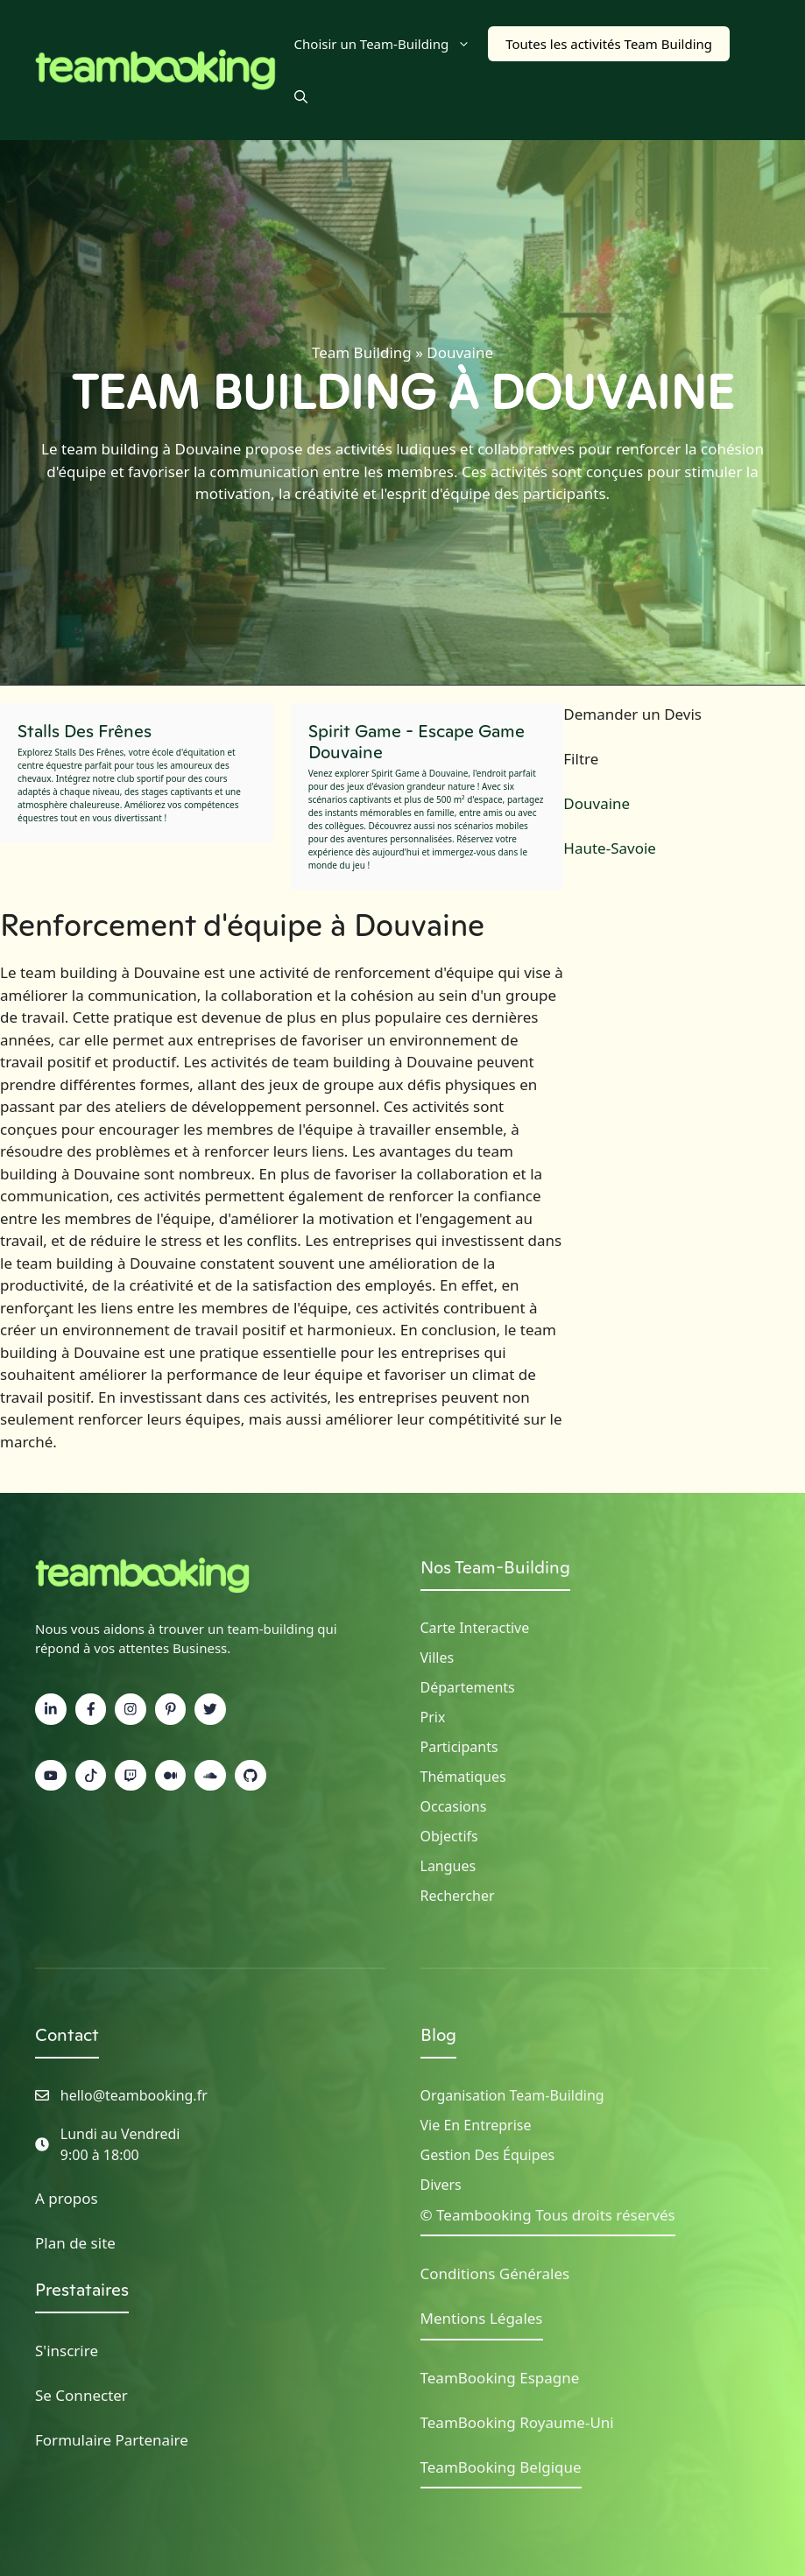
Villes (437, 1657)
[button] (301, 96)
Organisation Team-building (512, 2095)
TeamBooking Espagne (500, 2378)
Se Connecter (81, 2395)
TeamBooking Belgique (501, 2467)
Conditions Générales (495, 2273)
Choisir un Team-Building (391, 44)
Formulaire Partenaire (111, 2440)
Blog (438, 2035)
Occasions (453, 1806)
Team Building (362, 352)
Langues (448, 1866)
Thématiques (463, 1776)
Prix (433, 1717)
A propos (66, 2198)
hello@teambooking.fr (134, 2095)
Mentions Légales (481, 2318)
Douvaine (596, 803)
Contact (67, 2035)
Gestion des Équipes (487, 2154)
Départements (467, 1687)
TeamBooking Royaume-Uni (517, 2422)
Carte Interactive (475, 1627)
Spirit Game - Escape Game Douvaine (416, 741)
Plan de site (75, 2243)
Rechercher (457, 1895)
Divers (441, 2184)
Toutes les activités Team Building (608, 44)
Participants (459, 1746)
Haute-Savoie (609, 848)
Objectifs (449, 1836)
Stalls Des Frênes (85, 731)
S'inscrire (66, 2350)
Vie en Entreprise (476, 2125)
